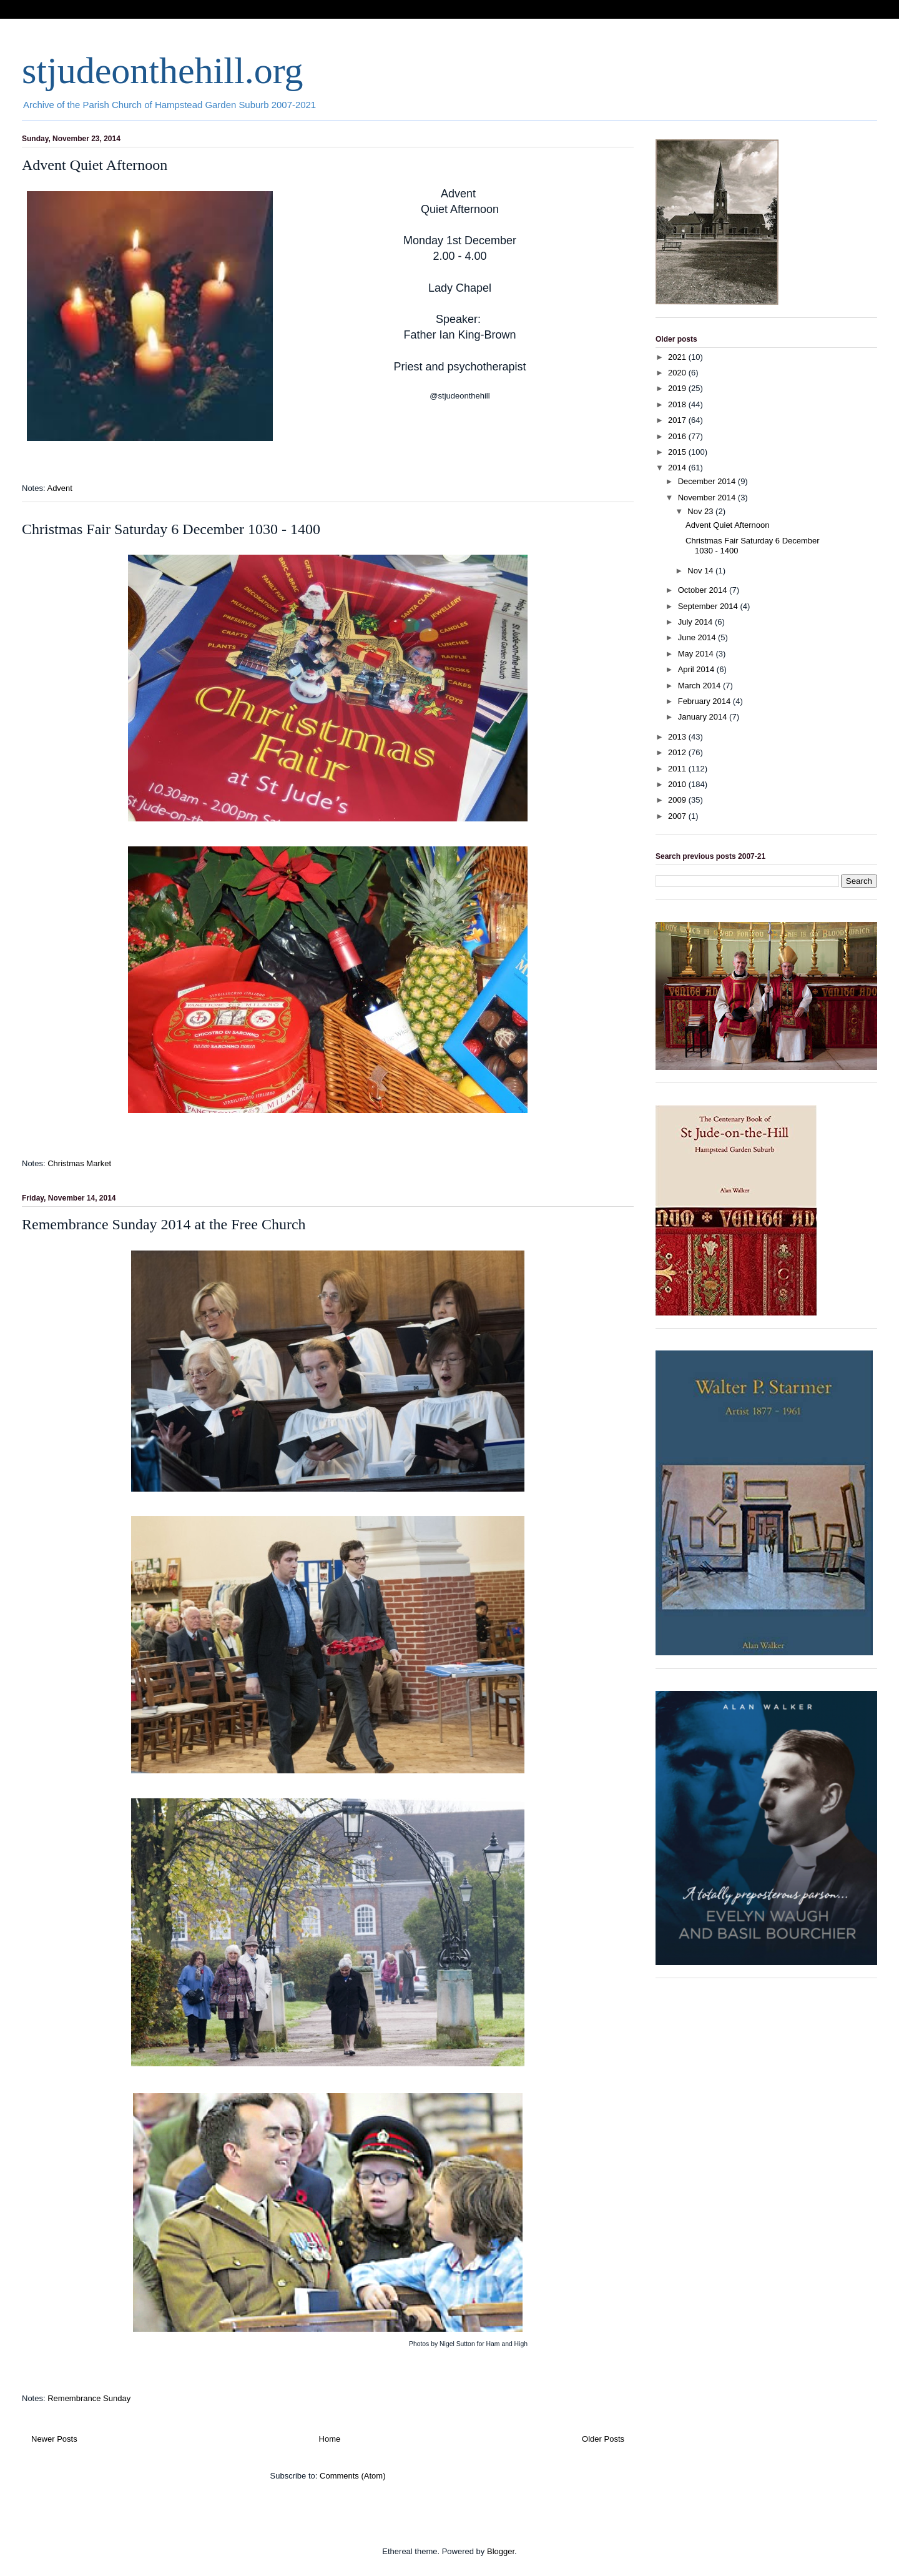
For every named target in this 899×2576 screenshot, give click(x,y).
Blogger (500, 2551)
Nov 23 (701, 511)
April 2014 (697, 669)
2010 (678, 784)
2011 (678, 768)
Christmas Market (79, 1163)
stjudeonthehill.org (162, 70)
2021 (678, 357)
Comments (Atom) (352, 2475)
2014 (678, 467)
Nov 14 (701, 570)
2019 (678, 388)
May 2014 (697, 653)
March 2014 (700, 685)
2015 (678, 452)
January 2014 (703, 716)
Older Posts (603, 2439)
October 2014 (703, 590)
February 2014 (705, 701)
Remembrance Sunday (88, 2398)
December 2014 (708, 481)
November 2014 (708, 497)
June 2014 (698, 637)
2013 (678, 736)
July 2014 (696, 622)
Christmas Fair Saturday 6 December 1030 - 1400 (171, 529)
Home (330, 2439)
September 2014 (709, 606)
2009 (678, 800)
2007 (678, 816)
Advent (59, 488)
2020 (678, 372)
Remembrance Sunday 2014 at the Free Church (164, 1224)
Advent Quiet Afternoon (94, 165)
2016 (678, 436)
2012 (678, 752)
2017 (678, 420)
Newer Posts (54, 2439)
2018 (678, 404)
